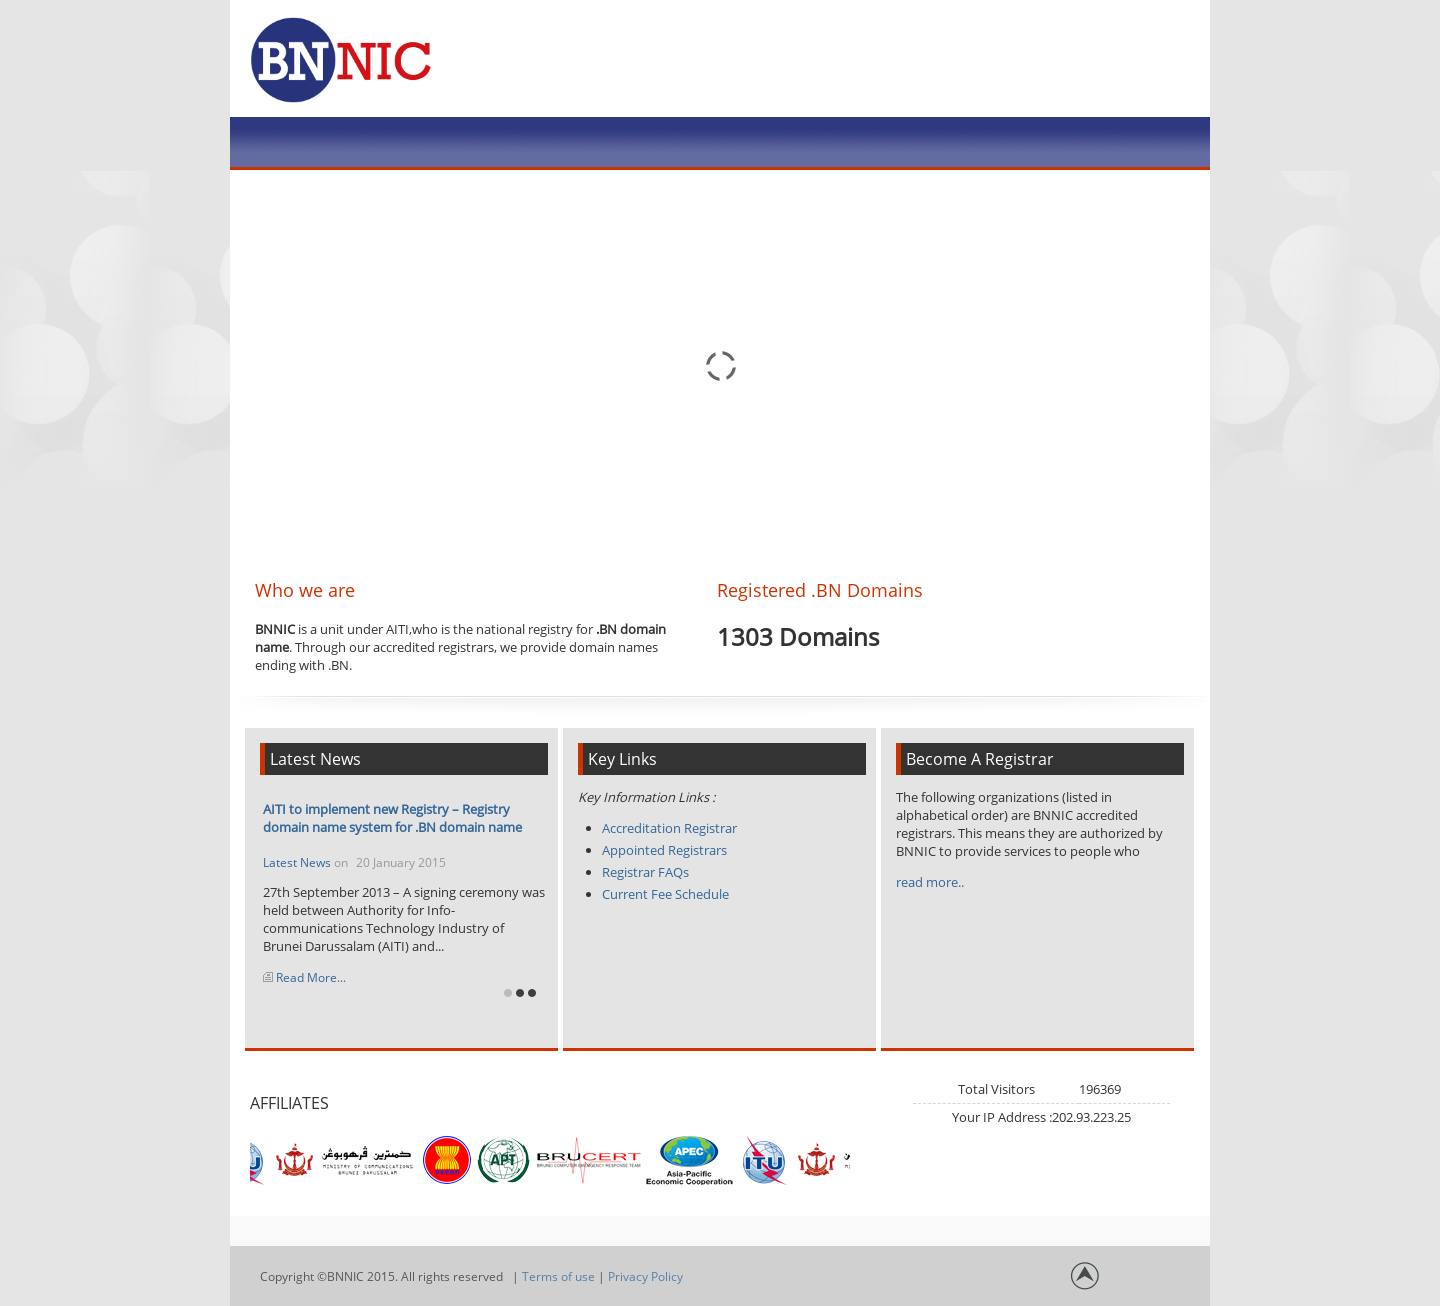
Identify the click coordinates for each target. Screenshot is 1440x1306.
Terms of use (558, 1276)
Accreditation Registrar (669, 828)
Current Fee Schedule (665, 894)
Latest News (298, 862)
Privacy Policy (645, 1276)
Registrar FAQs (645, 872)
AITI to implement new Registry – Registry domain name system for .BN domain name (392, 818)
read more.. (930, 882)
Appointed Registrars (664, 850)
